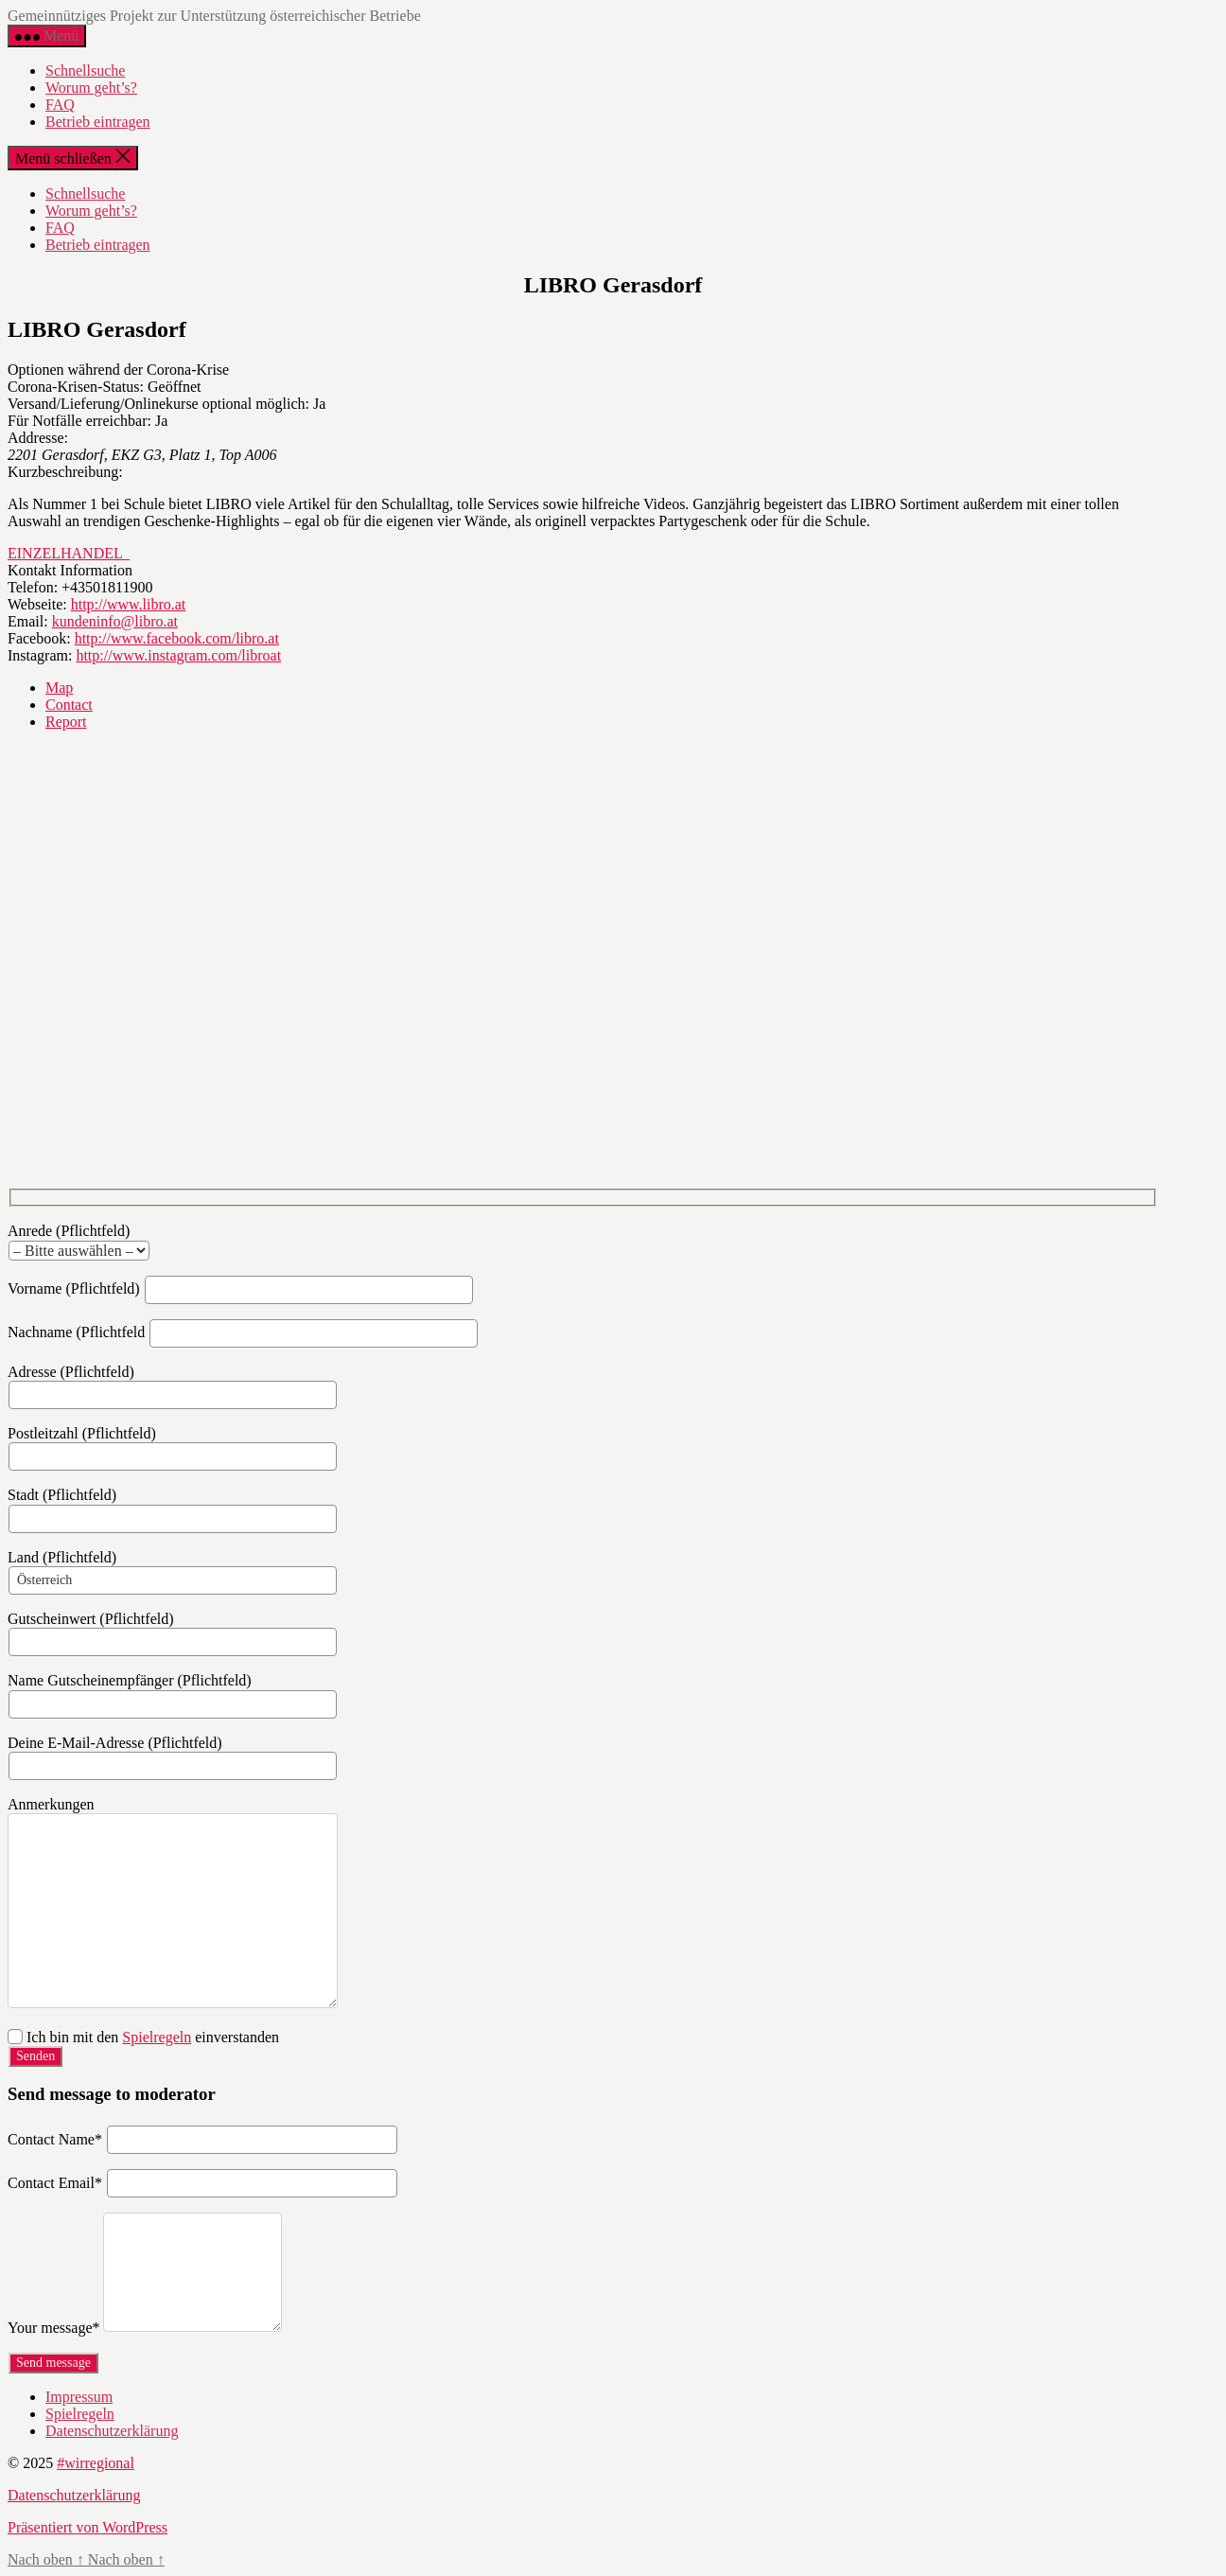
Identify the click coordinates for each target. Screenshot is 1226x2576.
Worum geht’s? (91, 87)
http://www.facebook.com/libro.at (177, 638)
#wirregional (95, 2463)
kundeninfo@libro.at (115, 621)
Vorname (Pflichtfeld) (241, 1288)
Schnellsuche (85, 70)
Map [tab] (59, 687)
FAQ (60, 105)
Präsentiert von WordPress (87, 2527)
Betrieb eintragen (97, 122)
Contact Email (55, 2184)
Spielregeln (156, 2037)
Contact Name (55, 2140)
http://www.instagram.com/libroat (178, 655)
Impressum (79, 2397)
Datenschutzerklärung (111, 2431)
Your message (53, 2328)
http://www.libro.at (128, 604)
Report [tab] (66, 722)
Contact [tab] (69, 705)
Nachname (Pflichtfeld (243, 1332)
